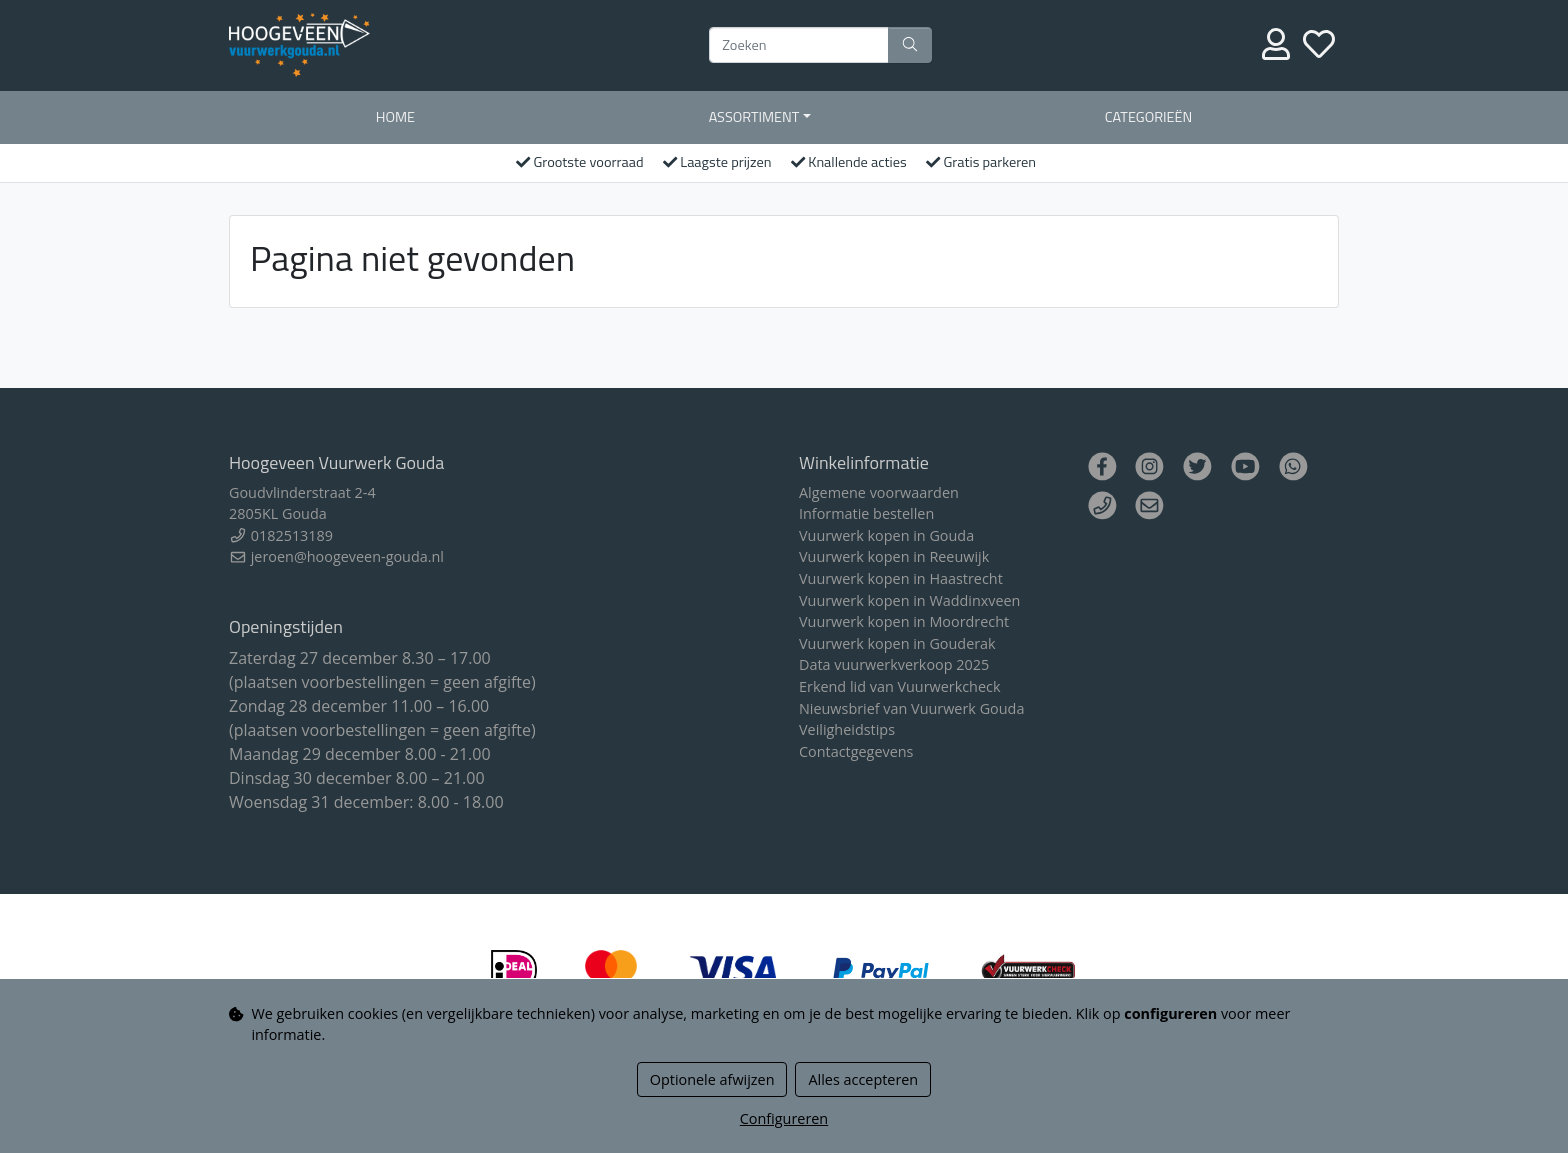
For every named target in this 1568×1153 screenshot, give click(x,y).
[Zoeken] (799, 45)
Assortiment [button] (754, 117)
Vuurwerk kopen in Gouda (886, 535)
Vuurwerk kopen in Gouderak (897, 643)
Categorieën (1149, 117)
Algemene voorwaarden (879, 492)
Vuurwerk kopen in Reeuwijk (894, 556)
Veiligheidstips (847, 729)
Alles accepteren (863, 1079)
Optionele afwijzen (712, 1079)
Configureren (784, 1118)
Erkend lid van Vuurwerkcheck (899, 686)
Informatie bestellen (866, 513)
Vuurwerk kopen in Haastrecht (901, 578)
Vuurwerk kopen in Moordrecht (904, 621)
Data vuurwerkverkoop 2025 (894, 664)
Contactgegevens (856, 751)
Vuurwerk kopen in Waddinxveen (909, 600)
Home (395, 117)
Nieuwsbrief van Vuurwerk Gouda (911, 708)
